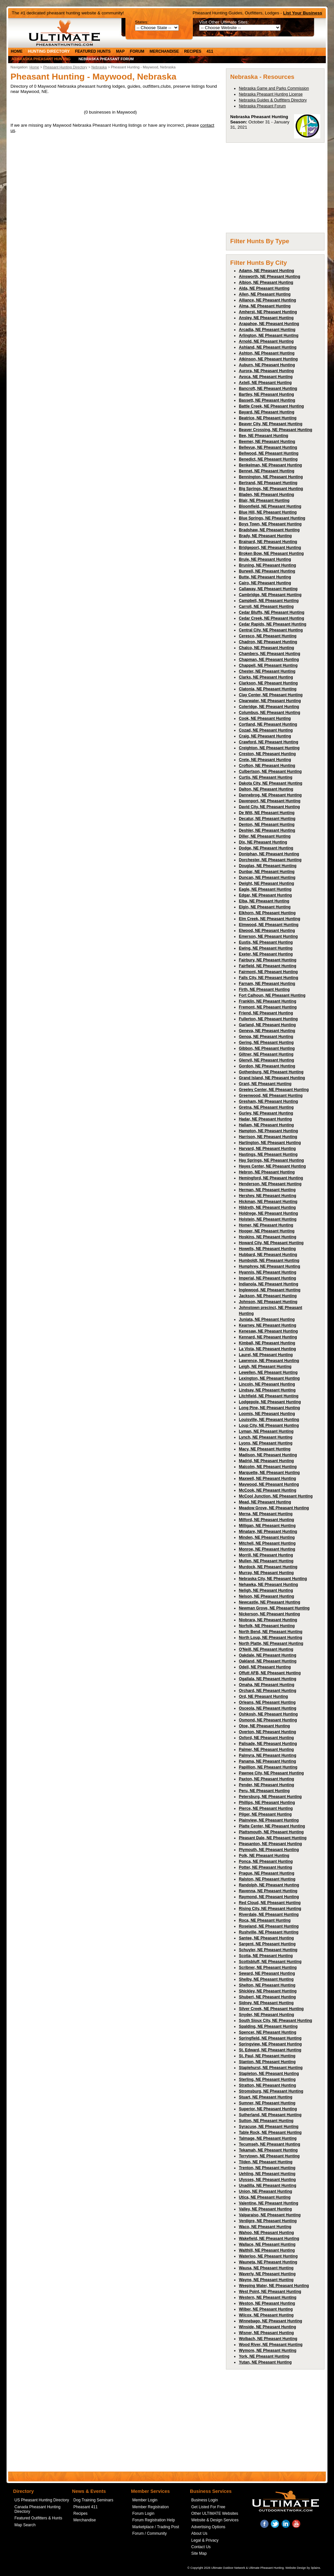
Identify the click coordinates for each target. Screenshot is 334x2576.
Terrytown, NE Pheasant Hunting (269, 2156)
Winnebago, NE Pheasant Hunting (270, 2321)
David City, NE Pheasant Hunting (269, 807)
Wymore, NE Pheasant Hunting (267, 2350)
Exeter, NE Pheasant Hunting (266, 954)
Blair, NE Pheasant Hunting (264, 500)
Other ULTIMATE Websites (214, 2513)
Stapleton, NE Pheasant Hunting (269, 2073)
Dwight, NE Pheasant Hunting (266, 883)
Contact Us (201, 2547)
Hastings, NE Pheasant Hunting (268, 1154)
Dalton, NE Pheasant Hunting (266, 789)
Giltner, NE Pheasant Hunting (266, 1054)
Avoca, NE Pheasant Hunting (265, 376)
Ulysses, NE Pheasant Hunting (267, 2179)
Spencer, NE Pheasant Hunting (267, 2032)
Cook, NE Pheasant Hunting (265, 718)
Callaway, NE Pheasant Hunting (268, 589)
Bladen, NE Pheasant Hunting (266, 494)
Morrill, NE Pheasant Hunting (266, 1555)
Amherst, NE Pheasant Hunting (268, 312)
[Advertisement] (275, 189)
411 (210, 51)
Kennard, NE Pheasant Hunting (268, 1337)
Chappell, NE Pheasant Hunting (268, 665)
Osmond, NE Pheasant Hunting (268, 1720)
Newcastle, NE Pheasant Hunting (269, 1602)
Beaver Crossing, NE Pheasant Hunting (275, 429)
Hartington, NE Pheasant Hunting (270, 1142)
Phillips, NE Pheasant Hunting (267, 1802)
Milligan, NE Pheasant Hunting (267, 1525)
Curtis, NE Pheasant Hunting (265, 777)
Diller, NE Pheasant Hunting (264, 836)
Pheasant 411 (85, 2507)
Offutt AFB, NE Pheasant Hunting (270, 1673)
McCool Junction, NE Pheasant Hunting (275, 1496)
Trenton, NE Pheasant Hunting (267, 2168)
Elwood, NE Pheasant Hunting (267, 930)
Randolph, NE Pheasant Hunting (269, 1885)
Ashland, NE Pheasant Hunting (267, 347)
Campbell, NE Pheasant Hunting (269, 600)
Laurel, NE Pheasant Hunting (266, 1354)
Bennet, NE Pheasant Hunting (266, 471)
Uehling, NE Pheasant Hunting (267, 2173)
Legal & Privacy (204, 2540)
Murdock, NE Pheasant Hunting (268, 1567)
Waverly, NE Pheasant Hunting (267, 2274)
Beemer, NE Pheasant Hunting (267, 441)
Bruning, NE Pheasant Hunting (267, 565)
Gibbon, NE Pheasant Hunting (267, 1048)
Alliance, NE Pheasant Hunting (267, 300)
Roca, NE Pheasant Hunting (264, 1920)
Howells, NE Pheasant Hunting (267, 1248)
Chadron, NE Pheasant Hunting (268, 642)
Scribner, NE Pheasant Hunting (268, 1967)
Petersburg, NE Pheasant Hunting (270, 1796)
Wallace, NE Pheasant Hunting (267, 2244)
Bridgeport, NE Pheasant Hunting (270, 547)
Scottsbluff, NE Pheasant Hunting (270, 1961)
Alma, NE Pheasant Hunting (264, 306)
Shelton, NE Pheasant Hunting (267, 1985)
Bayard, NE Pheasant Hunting (266, 412)
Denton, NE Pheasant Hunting (266, 824)
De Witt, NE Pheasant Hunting (266, 812)
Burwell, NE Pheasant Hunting (267, 571)
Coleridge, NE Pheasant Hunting (269, 706)
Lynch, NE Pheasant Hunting (265, 1437)
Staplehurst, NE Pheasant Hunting (271, 2067)
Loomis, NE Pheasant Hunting (267, 1413)
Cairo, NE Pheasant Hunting (265, 583)
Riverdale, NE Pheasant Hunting (269, 1914)
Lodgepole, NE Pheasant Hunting (270, 1402)
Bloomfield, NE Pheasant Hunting (270, 506)
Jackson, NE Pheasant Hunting (268, 1296)
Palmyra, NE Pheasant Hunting (267, 1755)
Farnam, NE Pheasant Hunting (267, 983)
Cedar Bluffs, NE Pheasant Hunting (271, 612)
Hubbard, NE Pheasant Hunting (268, 1254)
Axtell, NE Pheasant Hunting (265, 382)
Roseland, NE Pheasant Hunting (269, 1926)
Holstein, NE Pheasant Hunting (267, 1219)
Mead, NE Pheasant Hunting (265, 1502)
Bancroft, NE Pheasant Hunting (268, 388)
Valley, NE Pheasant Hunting (265, 2209)
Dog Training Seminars (93, 2500)
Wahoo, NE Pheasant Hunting (266, 2232)
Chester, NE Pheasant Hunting (267, 671)
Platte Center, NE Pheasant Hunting (272, 1826)
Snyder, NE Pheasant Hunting (266, 2014)
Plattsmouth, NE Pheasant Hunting (271, 1832)
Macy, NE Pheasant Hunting (264, 1449)
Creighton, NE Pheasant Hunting (269, 748)
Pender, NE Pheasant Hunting (266, 1785)
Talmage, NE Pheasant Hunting (267, 2138)
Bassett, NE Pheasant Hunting (267, 400)
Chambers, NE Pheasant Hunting (269, 653)
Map (120, 51)
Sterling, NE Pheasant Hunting (267, 2079)
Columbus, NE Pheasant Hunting (269, 712)
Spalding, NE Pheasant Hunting (268, 2026)
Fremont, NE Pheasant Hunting (268, 1007)
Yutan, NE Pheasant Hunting (265, 2362)
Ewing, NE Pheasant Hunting (265, 948)
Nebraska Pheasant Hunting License (271, 94)
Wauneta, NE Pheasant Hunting (268, 2262)
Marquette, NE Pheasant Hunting (269, 1472)
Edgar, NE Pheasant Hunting (265, 895)
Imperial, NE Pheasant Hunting (267, 1278)
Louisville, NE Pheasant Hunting (269, 1419)
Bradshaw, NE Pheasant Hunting (269, 530)
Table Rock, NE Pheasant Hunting (270, 2132)
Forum (137, 51)
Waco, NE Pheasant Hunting (265, 2226)
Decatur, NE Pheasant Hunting (267, 818)
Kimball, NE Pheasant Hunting (267, 1343)
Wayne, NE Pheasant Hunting (266, 2279)
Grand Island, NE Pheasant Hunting (272, 1078)
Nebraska (99, 67)
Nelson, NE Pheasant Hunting (266, 1596)
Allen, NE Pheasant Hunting (264, 294)
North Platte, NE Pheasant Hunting (271, 1643)
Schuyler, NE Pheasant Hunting (268, 1950)
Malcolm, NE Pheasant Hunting (268, 1466)
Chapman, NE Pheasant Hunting (269, 659)
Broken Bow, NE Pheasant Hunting (271, 553)
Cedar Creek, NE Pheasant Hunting (271, 618)
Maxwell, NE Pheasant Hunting (267, 1478)
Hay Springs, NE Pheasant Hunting (271, 1160)
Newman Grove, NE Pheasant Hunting (274, 1608)
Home (17, 51)
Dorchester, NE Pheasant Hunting (270, 860)
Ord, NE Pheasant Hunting (263, 1696)
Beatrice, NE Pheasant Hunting (267, 418)
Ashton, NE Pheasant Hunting (266, 353)
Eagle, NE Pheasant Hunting (265, 889)
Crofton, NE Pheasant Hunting (267, 765)
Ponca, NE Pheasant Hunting (266, 1861)
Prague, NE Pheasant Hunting (266, 1873)
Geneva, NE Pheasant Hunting (267, 1030)
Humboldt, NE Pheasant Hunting (269, 1260)
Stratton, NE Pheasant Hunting (267, 2085)
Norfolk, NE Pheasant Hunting (267, 1626)
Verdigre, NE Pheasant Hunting (268, 2221)
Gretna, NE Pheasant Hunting (266, 1107)
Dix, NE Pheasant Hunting (263, 842)
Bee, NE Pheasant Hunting (263, 435)
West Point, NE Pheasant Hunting (270, 2291)
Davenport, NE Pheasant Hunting (269, 801)
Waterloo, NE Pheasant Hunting (268, 2256)
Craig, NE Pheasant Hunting (265, 736)
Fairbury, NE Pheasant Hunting (267, 960)
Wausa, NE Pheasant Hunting (266, 2268)
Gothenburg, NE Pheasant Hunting (271, 1072)
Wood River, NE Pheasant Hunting (270, 2344)
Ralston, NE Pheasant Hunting (267, 1879)
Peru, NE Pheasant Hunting (264, 1790)
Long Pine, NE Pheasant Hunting (269, 1408)
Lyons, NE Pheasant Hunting (265, 1443)
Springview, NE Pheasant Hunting (270, 2044)
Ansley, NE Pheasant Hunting (266, 318)
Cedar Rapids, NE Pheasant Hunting (272, 624)
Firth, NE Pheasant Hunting (264, 989)
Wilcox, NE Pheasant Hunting (266, 2315)
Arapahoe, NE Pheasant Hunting (269, 323)
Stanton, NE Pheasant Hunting (267, 2061)
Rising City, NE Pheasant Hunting (270, 1908)
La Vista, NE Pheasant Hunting (267, 1349)
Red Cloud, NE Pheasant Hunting (270, 1902)
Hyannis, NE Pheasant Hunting (267, 1272)
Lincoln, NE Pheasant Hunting (267, 1384)
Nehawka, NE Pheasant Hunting (268, 1584)
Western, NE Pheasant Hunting (267, 2297)
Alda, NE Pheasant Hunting (264, 288)
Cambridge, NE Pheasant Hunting (270, 594)
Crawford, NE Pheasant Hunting (268, 742)
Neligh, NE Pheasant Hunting (266, 1590)
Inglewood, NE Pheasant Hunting (269, 1290)
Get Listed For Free (208, 2507)
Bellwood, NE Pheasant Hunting (268, 453)
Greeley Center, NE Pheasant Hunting (273, 1089)
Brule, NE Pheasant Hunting (265, 559)
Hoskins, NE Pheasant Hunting (267, 1237)
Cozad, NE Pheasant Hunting (266, 730)
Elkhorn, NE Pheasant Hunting (267, 913)
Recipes (192, 51)
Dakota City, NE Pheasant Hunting (270, 783)
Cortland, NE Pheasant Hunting (268, 724)
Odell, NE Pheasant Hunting (265, 1667)
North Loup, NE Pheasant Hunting (270, 1637)
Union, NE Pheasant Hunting (265, 2191)
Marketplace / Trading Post (155, 2527)
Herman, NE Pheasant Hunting (267, 1190)
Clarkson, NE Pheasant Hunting (268, 683)
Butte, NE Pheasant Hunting (265, 577)
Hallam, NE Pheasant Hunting (266, 1125)
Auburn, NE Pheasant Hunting (267, 365)
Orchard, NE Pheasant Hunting (267, 1690)
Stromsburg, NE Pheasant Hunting (271, 2091)
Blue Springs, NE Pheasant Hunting (272, 518)
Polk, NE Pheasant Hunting (264, 1855)
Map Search (25, 2525)
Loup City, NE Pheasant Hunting (269, 1425)
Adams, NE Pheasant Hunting (266, 270)
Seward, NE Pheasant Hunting (267, 1973)
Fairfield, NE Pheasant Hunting (267, 966)
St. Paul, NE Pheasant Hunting (267, 2056)
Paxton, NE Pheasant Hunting (266, 1779)
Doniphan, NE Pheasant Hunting (269, 854)
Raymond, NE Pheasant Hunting (269, 1897)
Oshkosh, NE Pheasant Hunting (268, 1714)
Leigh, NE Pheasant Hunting (265, 1366)
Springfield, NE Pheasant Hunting (270, 2038)
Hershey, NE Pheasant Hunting (267, 1195)
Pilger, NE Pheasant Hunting (265, 1814)
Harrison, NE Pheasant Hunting (268, 1136)
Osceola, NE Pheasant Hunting (267, 1708)
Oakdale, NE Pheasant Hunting (267, 1655)
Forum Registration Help (153, 2520)
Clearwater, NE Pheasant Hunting (270, 700)
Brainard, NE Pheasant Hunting (268, 541)
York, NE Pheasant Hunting (264, 2356)
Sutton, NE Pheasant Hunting (266, 2120)
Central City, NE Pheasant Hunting (271, 630)
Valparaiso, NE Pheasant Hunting (270, 2215)
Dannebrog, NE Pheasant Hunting (270, 795)
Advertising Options (208, 2527)
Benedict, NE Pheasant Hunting (268, 459)
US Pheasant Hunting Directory (41, 2500)
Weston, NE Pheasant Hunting (267, 2303)
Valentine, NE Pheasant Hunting (268, 2203)
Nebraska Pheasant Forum (106, 59)
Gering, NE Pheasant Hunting (266, 1042)
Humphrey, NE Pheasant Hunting (269, 1266)
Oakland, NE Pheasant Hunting (267, 1661)
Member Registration (150, 2507)
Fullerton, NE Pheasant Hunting (268, 1019)
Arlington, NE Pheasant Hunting (268, 335)
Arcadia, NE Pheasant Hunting (267, 329)
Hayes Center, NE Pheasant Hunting (272, 1166)
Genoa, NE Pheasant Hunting (266, 1036)
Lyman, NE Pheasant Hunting (266, 1431)
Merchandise (164, 51)
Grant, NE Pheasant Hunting (265, 1083)
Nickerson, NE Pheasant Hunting (269, 1614)
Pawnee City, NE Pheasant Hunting (271, 1773)
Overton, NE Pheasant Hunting (267, 1732)
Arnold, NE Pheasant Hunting (266, 341)
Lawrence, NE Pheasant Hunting (269, 1360)
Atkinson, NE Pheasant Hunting (268, 359)
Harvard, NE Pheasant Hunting (267, 1148)
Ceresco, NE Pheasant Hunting (267, 636)
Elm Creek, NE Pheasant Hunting (269, 918)
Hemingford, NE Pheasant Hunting (271, 1178)
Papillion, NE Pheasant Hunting (268, 1767)
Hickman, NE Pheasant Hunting (268, 1201)
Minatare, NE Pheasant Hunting (268, 1531)
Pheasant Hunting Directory (65, 67)
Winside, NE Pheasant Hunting (267, 2327)
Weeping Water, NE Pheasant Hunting (274, 2285)
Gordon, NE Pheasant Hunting (267, 1066)
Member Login (145, 2500)
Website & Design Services (215, 2520)
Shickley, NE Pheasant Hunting (267, 1991)
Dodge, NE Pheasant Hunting (266, 848)
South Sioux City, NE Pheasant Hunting (275, 2020)
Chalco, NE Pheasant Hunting (266, 647)
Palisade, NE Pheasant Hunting (268, 1743)
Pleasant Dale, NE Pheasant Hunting (272, 1838)
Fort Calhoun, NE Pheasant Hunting (272, 995)
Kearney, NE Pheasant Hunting (267, 1325)
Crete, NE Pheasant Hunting (265, 759)
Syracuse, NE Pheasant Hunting (268, 2126)
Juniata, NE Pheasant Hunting (267, 1319)
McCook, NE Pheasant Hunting (267, 1490)
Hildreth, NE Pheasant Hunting (267, 1207)
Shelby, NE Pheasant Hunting (266, 1979)
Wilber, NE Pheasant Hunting (266, 2309)
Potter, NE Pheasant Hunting (265, 1867)
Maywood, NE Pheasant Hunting (269, 1484)
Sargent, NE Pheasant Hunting (267, 1944)
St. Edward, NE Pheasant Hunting (270, 2050)
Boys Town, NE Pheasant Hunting (270, 524)
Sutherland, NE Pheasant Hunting (270, 2115)
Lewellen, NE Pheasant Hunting (268, 1372)
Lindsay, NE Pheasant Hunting (267, 1390)
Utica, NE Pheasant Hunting (264, 2197)
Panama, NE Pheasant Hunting (267, 1761)
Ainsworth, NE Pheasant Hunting (269, 276)
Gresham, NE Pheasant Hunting (268, 1101)
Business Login (204, 2500)
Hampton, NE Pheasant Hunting (268, 1131)
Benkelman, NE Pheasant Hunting (270, 465)
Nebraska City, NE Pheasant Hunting (273, 1578)
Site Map (199, 2553)
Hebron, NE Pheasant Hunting (267, 1172)
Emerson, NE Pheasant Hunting (268, 936)
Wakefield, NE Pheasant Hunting (269, 2238)
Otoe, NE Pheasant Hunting (264, 1726)
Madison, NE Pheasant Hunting (268, 1455)
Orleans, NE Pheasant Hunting (267, 1702)
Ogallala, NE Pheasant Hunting (267, 1679)
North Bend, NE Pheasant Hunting (270, 1631)
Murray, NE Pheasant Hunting (266, 1572)
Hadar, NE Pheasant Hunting (265, 1119)
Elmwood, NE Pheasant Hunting (268, 924)
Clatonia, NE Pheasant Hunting (267, 689)
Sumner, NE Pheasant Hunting (267, 2103)
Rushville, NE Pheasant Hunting (268, 1932)
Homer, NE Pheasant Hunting (266, 1225)
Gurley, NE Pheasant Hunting (266, 1113)
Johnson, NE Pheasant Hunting (268, 1301)
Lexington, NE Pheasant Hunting (269, 1378)
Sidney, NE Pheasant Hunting (266, 2003)
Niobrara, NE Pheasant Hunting (268, 1620)
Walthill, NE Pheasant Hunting (267, 2250)
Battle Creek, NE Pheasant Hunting (271, 406)
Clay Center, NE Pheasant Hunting (271, 695)
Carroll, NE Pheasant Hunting (266, 606)
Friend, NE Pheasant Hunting (266, 1013)
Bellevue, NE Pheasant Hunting (268, 447)
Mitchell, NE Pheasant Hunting (267, 1543)
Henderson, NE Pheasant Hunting (270, 1184)
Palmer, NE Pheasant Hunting (266, 1749)
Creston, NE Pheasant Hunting (267, 754)
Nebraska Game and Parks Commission (274, 88)
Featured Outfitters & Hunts (38, 2518)
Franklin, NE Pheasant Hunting (267, 1001)
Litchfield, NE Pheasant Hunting (268, 1396)
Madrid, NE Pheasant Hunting (266, 1461)
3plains (315, 2567)
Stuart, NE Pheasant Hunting (265, 2097)
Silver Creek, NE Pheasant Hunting (271, 2008)
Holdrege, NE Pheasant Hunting (268, 1213)
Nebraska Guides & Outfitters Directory (272, 100)
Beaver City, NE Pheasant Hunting (270, 424)
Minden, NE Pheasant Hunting (267, 1537)
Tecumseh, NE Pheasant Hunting (269, 2144)
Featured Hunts (93, 51)
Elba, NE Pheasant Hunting (264, 901)
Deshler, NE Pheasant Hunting (267, 830)
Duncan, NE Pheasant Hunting (267, 877)
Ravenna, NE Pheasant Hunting (268, 1891)
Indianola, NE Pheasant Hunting (268, 1284)
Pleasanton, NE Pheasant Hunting (270, 1843)
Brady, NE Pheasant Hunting (265, 536)
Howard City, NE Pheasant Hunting (271, 1243)
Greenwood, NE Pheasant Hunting (271, 1095)
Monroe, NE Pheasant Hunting (267, 1549)
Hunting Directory (49, 51)
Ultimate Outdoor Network (228, 2567)
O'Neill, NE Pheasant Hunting (266, 1649)
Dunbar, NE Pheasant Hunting (266, 871)
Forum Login (143, 2513)
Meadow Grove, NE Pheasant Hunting (274, 1508)
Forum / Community (149, 2533)
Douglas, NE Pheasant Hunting (267, 865)
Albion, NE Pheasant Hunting (266, 282)
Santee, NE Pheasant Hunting (266, 1938)
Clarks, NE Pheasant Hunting (266, 677)
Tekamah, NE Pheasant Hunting (268, 2150)
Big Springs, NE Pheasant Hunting (271, 488)
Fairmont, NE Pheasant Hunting (268, 972)
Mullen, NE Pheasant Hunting (266, 1561)
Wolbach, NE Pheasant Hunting (268, 2338)
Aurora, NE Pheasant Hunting (266, 371)
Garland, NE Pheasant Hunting (267, 1025)
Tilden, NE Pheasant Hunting (265, 2162)
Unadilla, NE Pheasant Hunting (267, 2185)
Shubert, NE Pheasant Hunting (267, 1997)
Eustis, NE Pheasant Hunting (266, 942)
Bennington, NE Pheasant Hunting (271, 477)
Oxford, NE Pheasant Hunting (266, 1737)
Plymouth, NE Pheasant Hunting (269, 1849)
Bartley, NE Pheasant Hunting (266, 394)
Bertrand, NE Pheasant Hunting (268, 483)
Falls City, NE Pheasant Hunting (268, 977)
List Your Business (303, 12)
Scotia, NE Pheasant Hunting (266, 1955)
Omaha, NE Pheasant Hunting (266, 1684)
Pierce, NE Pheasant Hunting (266, 1808)
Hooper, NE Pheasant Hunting (266, 1231)
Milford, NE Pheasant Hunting (266, 1519)
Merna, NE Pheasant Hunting (265, 1514)
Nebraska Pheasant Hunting (41, 59)
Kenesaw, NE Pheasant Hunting (268, 1331)
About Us (199, 2533)
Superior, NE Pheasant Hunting (268, 2109)
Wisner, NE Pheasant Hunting (266, 2333)
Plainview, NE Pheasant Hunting (269, 1820)
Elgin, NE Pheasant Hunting (264, 907)
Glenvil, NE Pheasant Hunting (266, 1060)
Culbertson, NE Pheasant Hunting (270, 771)
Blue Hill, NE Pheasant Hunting (268, 512)
